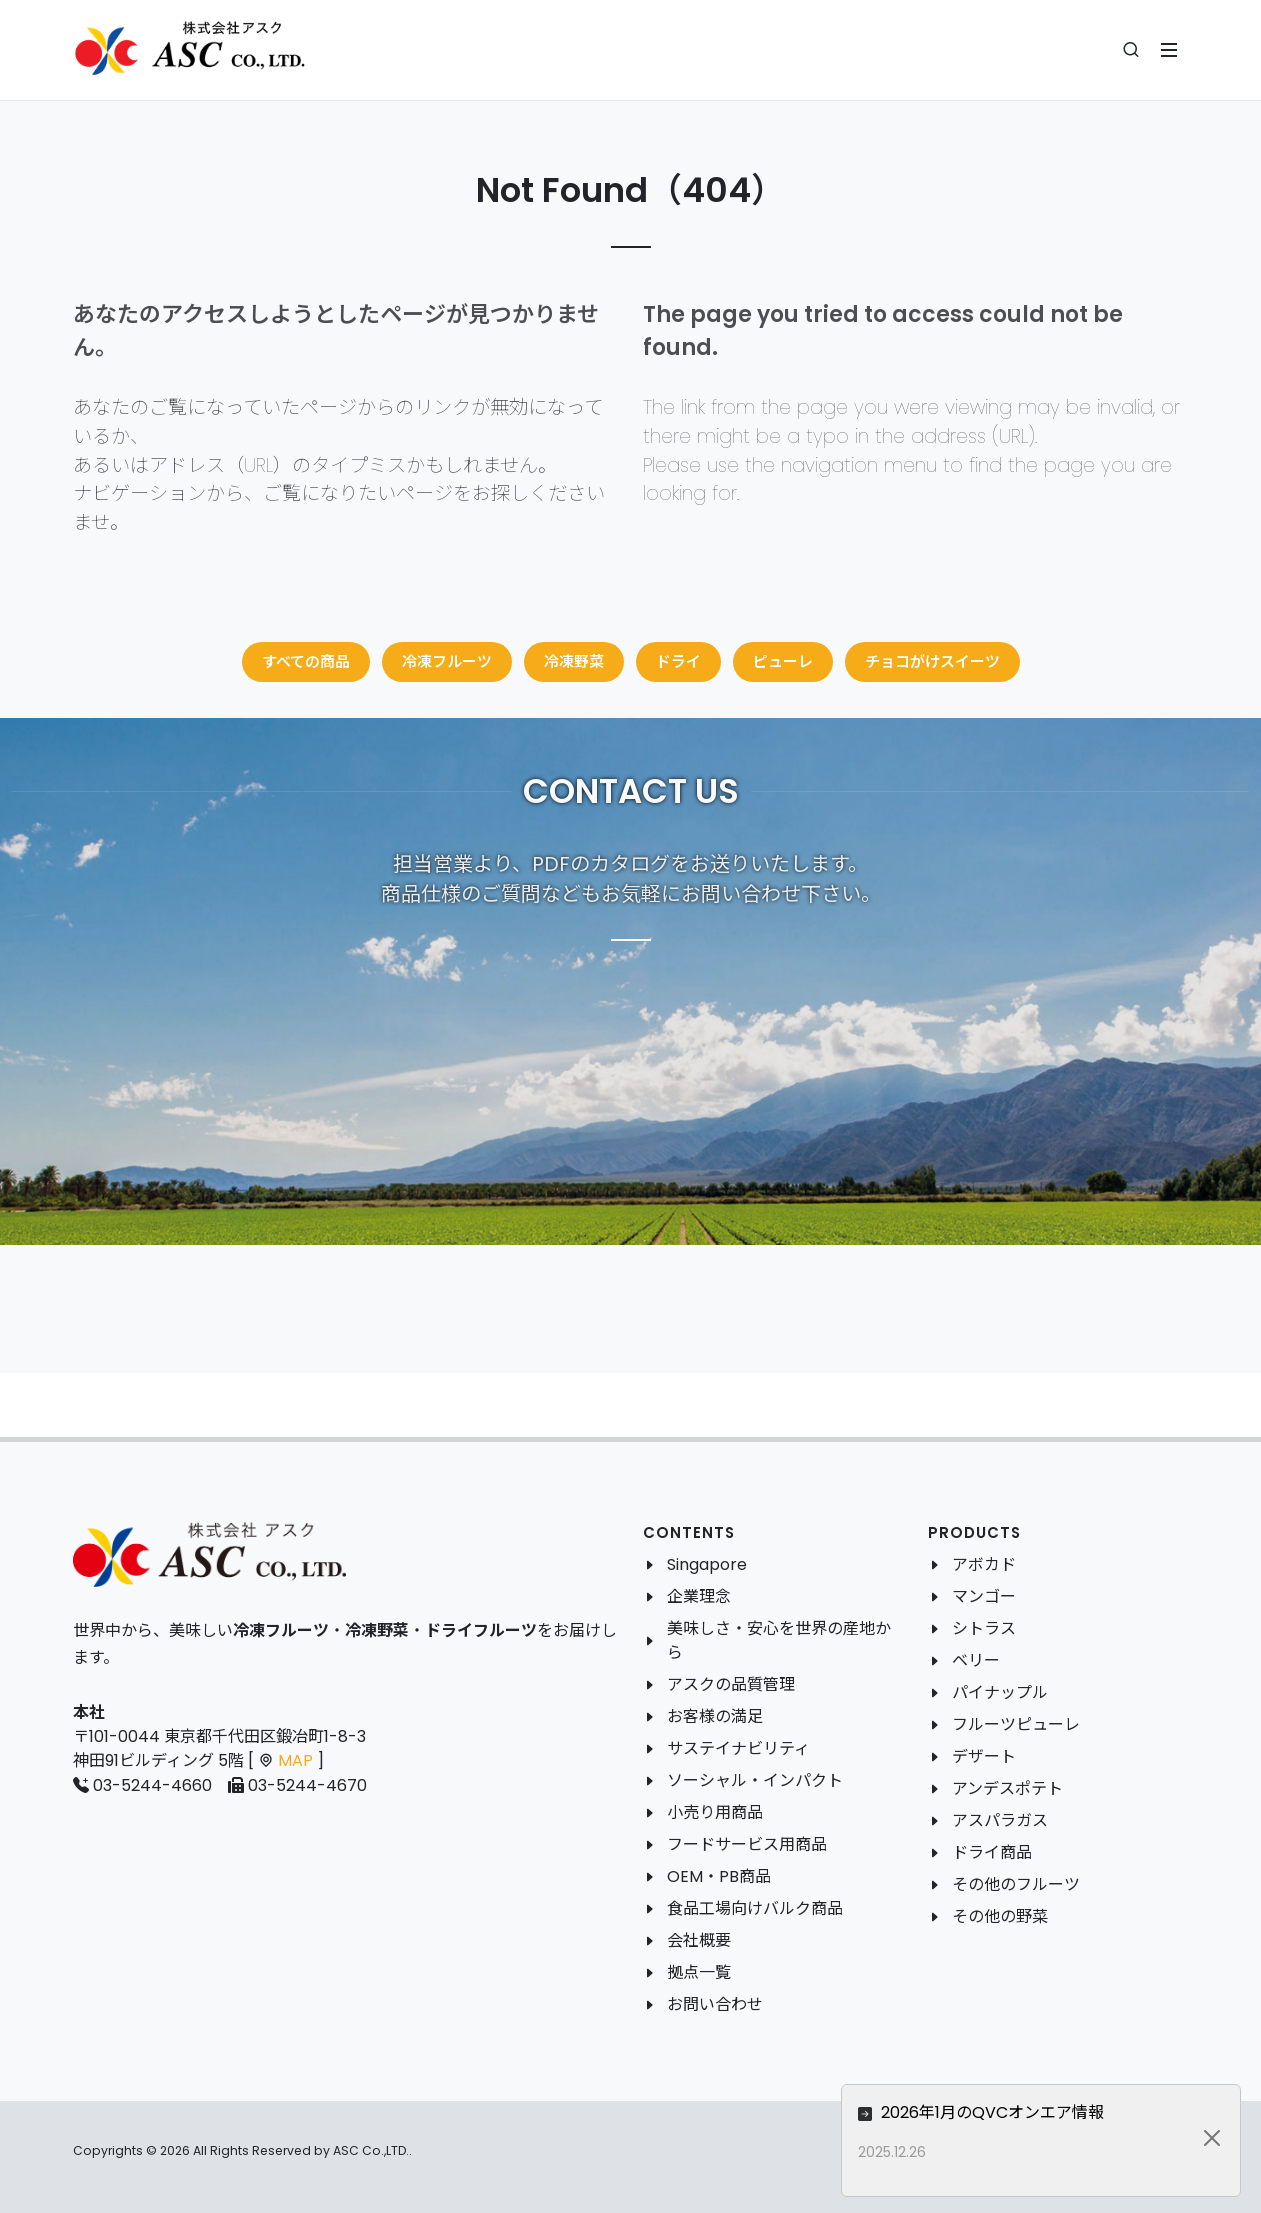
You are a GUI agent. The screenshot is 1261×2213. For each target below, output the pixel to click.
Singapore (707, 1564)
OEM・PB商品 (719, 1876)
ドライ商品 (992, 1852)
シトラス (984, 1628)
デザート (984, 1756)
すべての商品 (306, 661)
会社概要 (699, 1940)
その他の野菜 (1000, 1916)
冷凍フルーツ (447, 661)
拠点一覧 (699, 1972)
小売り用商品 (715, 1812)
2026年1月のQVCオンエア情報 (1046, 2112)
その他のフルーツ (1016, 1884)
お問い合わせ (715, 2004)
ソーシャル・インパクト (755, 1780)
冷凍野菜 (574, 661)
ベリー (976, 1660)
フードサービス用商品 (747, 1844)
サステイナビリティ (738, 1748)
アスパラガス (1000, 1820)
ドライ (678, 661)
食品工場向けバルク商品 (755, 1908)
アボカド (984, 1564)
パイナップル (1000, 1692)
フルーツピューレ (1016, 1724)
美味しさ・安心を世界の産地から (779, 1640)
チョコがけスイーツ (932, 661)
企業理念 (699, 1596)
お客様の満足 (715, 1716)
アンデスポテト (1007, 1788)
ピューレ (783, 661)
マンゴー (984, 1596)
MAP (295, 1760)
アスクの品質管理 (731, 1684)
